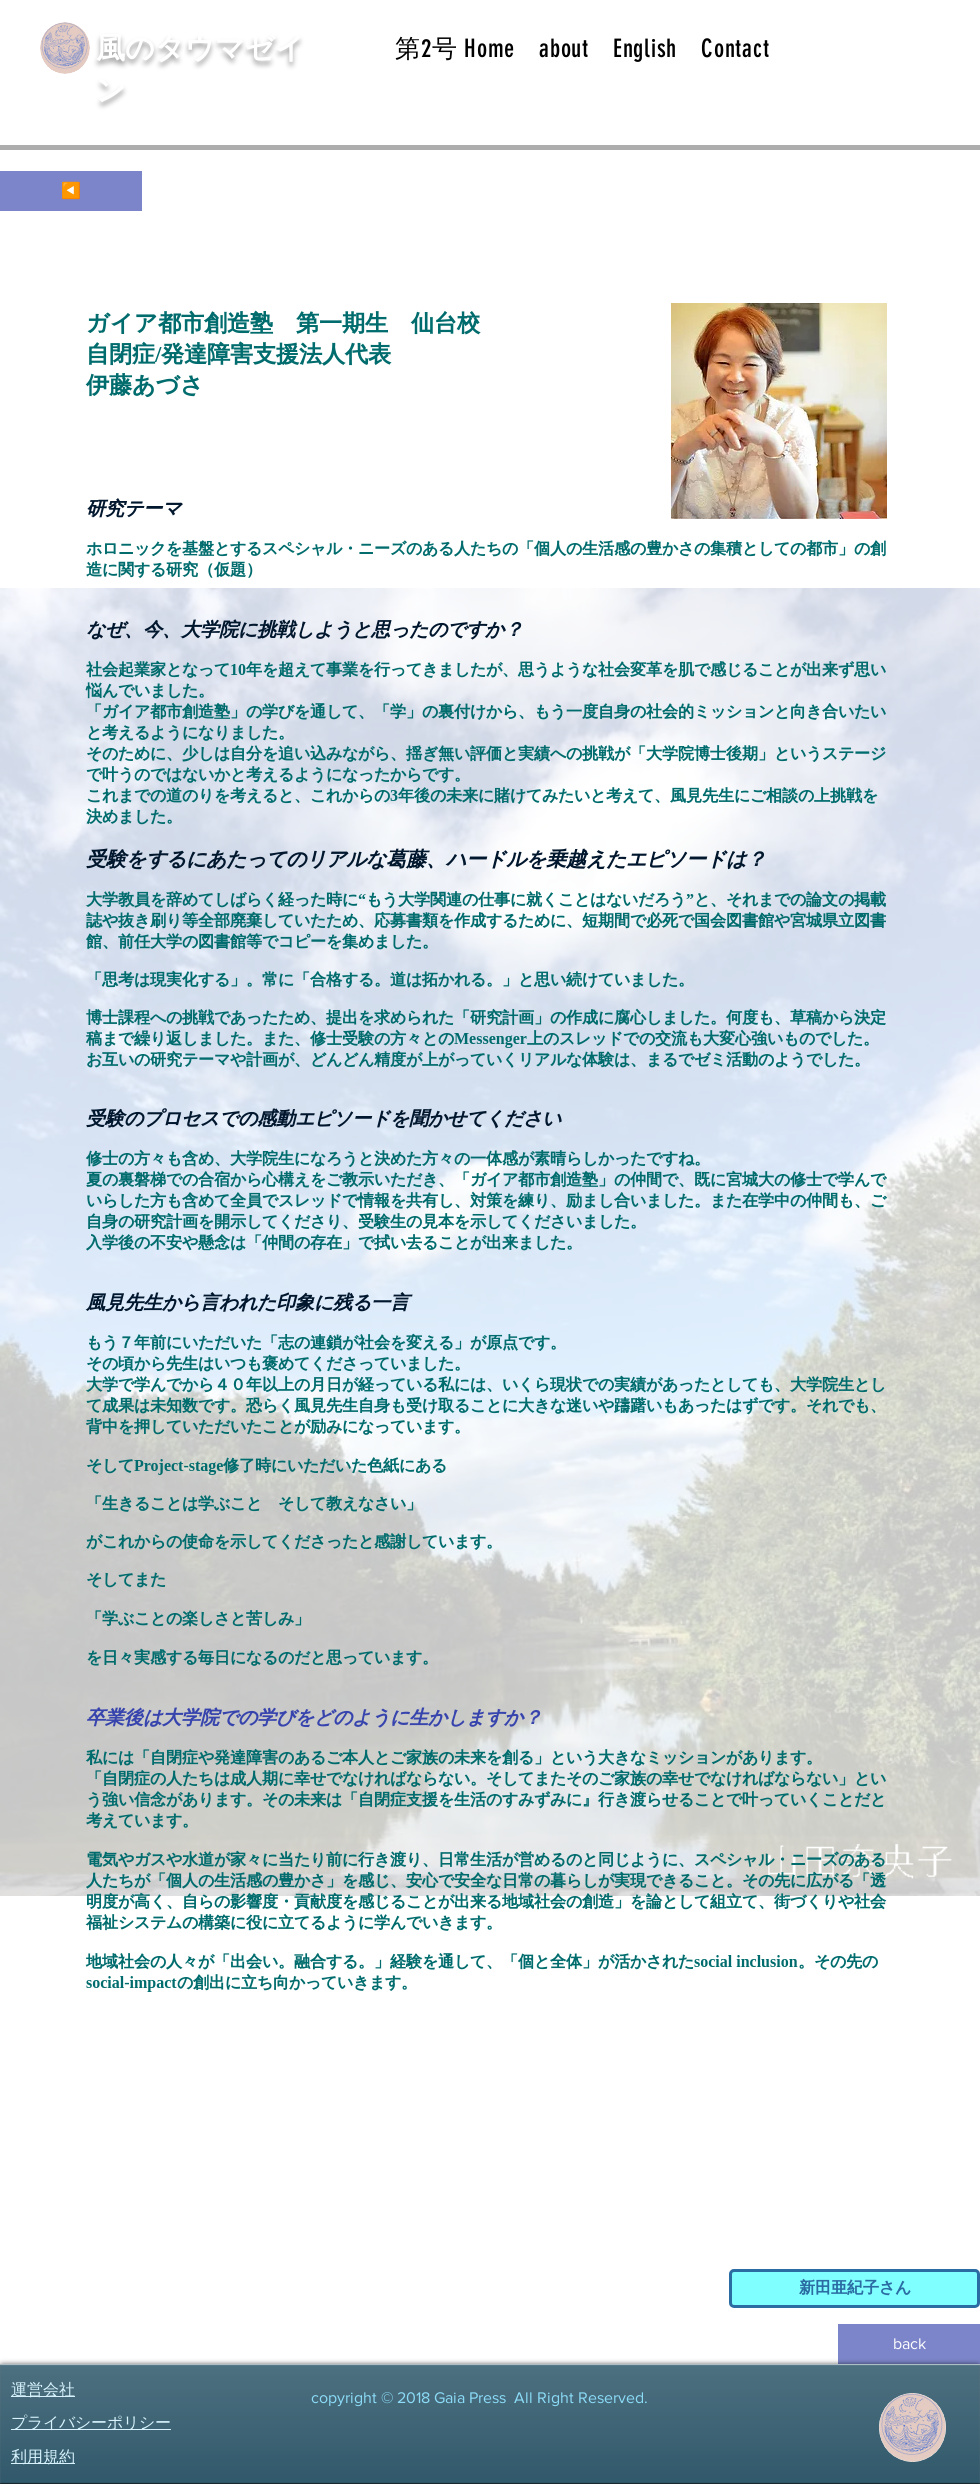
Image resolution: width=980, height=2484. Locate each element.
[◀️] (71, 191)
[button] (564, 48)
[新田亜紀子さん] (854, 2288)
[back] (909, 2344)
